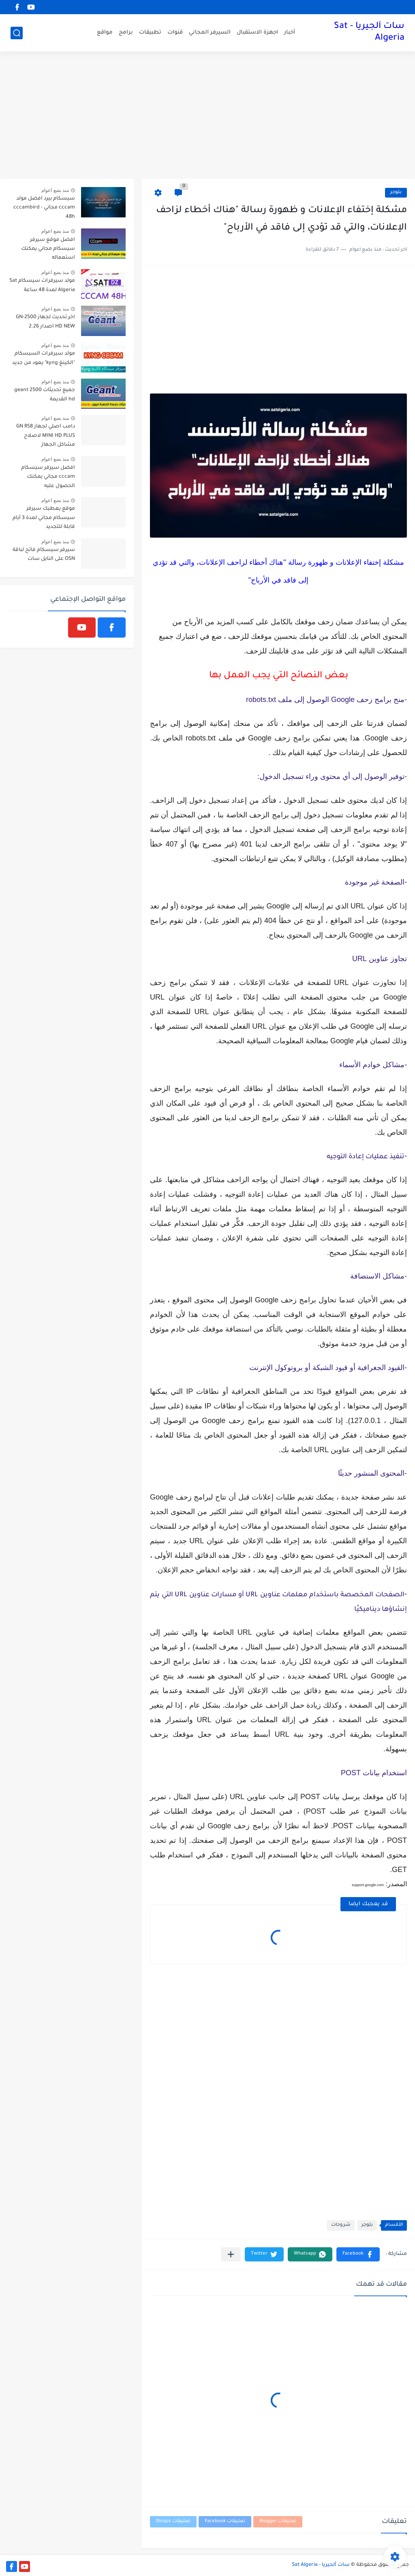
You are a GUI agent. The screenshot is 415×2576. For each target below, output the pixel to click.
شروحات (341, 2225)
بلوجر (396, 192)
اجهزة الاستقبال (257, 33)
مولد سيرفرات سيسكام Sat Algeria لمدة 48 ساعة (42, 285)
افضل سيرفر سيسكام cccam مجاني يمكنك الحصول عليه (48, 477)
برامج (126, 33)
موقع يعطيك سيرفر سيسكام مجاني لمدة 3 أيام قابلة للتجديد (44, 518)
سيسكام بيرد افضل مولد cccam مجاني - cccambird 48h (44, 208)
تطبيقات (150, 33)
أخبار (289, 33)
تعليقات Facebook (225, 2521)
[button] (358, 2254)
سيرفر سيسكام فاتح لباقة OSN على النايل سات (44, 554)
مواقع (105, 33)
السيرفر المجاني (210, 33)
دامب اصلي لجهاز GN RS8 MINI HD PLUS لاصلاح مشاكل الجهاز (45, 436)
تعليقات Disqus (173, 2521)
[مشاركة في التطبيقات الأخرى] (231, 2254)
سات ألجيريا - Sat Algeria (369, 32)
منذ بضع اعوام (55, 190)
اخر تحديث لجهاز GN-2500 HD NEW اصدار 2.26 (45, 322)
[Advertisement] (207, 116)
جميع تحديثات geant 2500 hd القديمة (44, 394)
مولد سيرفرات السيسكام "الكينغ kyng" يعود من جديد (43, 358)
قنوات (175, 33)
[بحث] (17, 33)
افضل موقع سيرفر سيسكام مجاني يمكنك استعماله (48, 249)
